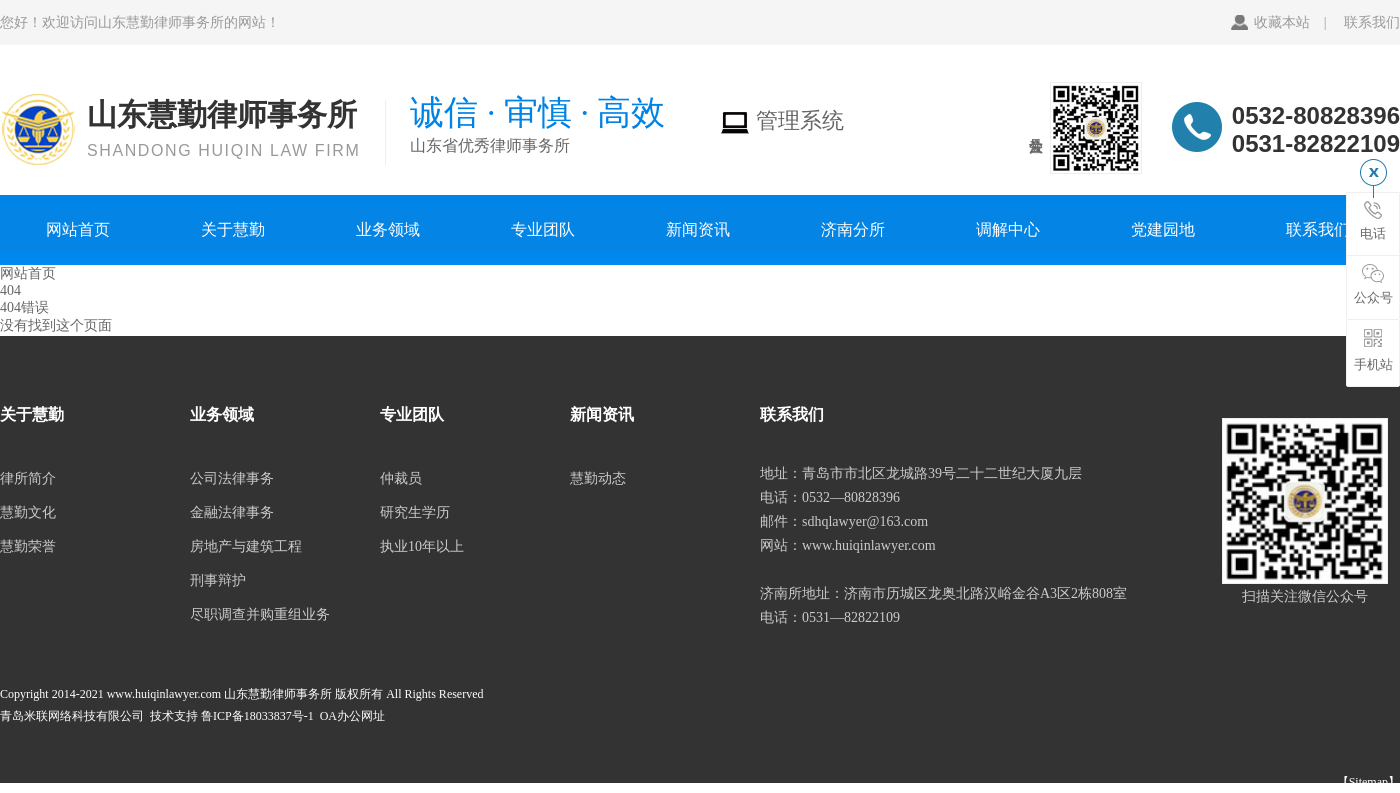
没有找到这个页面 (56, 325)
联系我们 (1372, 22)
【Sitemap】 (1368, 782)
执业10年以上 (422, 546)
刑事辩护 (218, 580)
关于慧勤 (233, 229)
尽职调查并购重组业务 (260, 614)
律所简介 (28, 478)
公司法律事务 (232, 478)
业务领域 (388, 229)
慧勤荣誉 (28, 546)
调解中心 (1008, 229)
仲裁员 (401, 478)
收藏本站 (1282, 22)
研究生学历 (415, 512)
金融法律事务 (232, 512)
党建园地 (1163, 229)
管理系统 (782, 120)
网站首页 (78, 229)
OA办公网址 (352, 716)
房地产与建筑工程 (246, 546)
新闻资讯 (698, 229)
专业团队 (543, 229)
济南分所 (853, 229)
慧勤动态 (598, 478)
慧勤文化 (28, 512)
